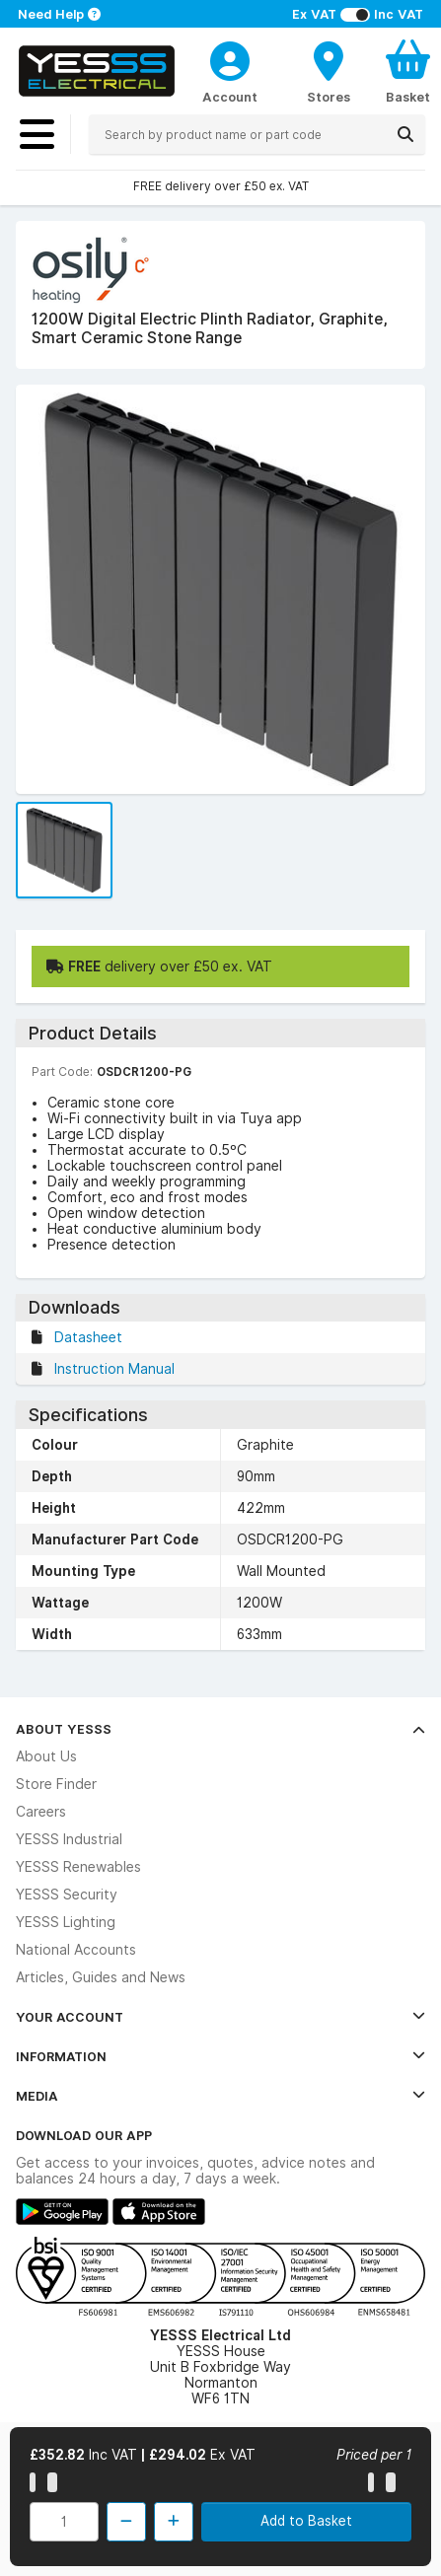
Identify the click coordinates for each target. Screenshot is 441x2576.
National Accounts (76, 1950)
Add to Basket (306, 2521)
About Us (46, 1756)
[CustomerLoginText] (229, 58)
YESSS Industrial (69, 1839)
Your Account (220, 2017)
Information (220, 2056)
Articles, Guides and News (100, 1977)
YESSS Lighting (65, 1922)
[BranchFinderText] (328, 71)
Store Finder (56, 1784)
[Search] (405, 134)
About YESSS (220, 1729)
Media (220, 2096)
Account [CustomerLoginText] (229, 97)
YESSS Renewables (78, 1867)
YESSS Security (66, 1894)
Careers (41, 1812)
